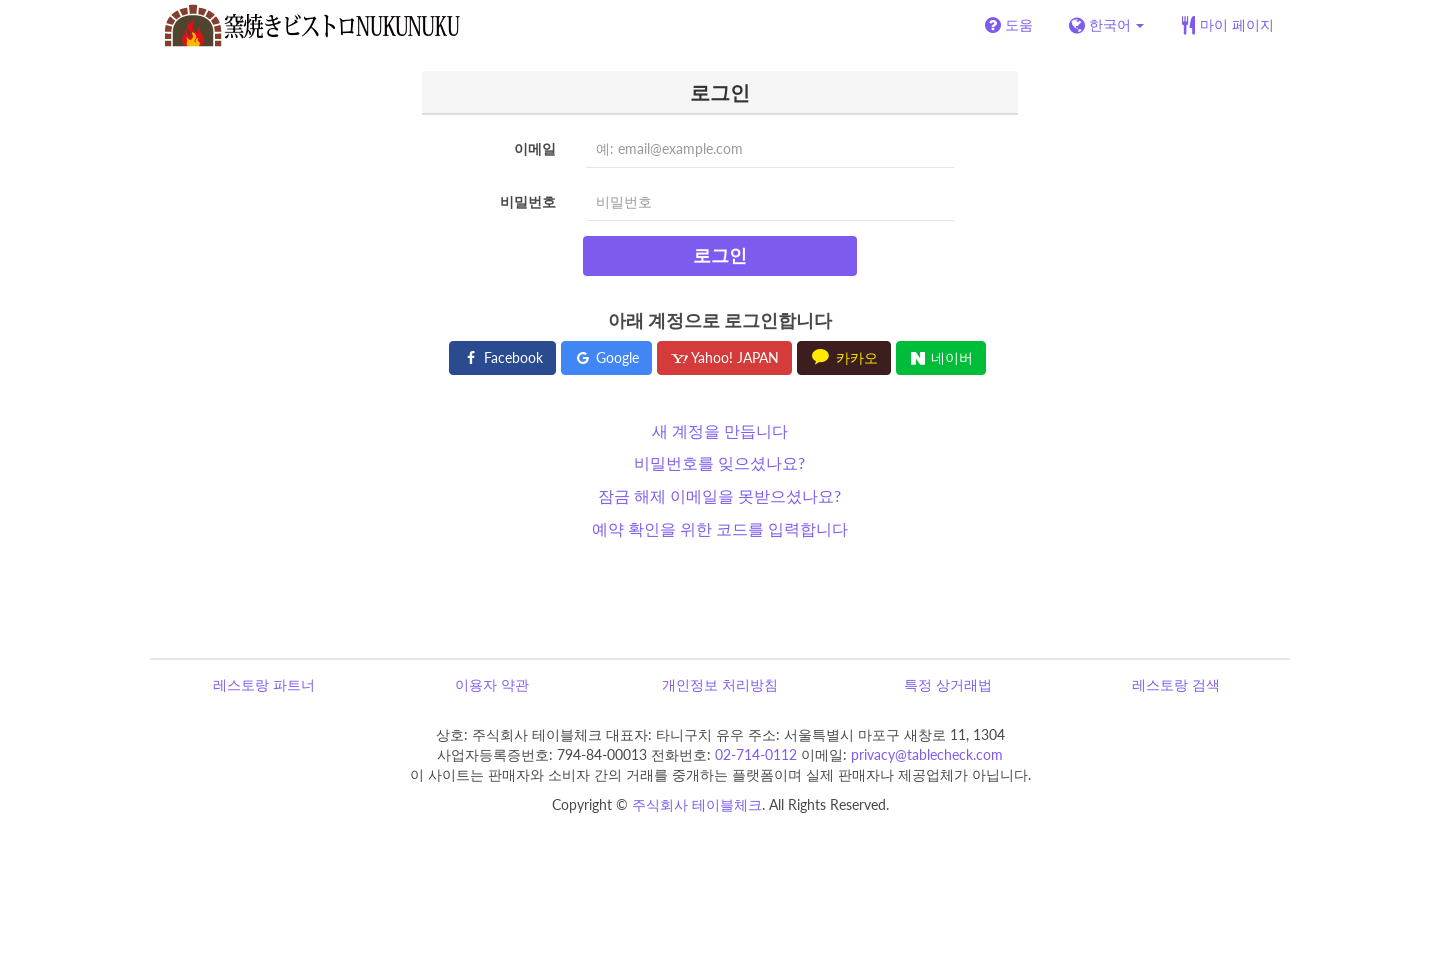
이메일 (535, 148)
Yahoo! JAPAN (724, 357)
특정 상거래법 (948, 684)
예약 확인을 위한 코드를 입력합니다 (720, 528)
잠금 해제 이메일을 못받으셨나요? (719, 495)
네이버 (941, 357)
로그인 (720, 255)
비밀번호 (528, 201)
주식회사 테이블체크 (697, 804)
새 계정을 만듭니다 (720, 430)
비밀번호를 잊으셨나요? (719, 462)
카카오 (844, 357)
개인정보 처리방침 (720, 684)
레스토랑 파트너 (264, 684)
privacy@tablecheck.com (927, 754)
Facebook (502, 357)
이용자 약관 (492, 684)
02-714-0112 (756, 754)
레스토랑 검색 (1176, 684)
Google (606, 357)
